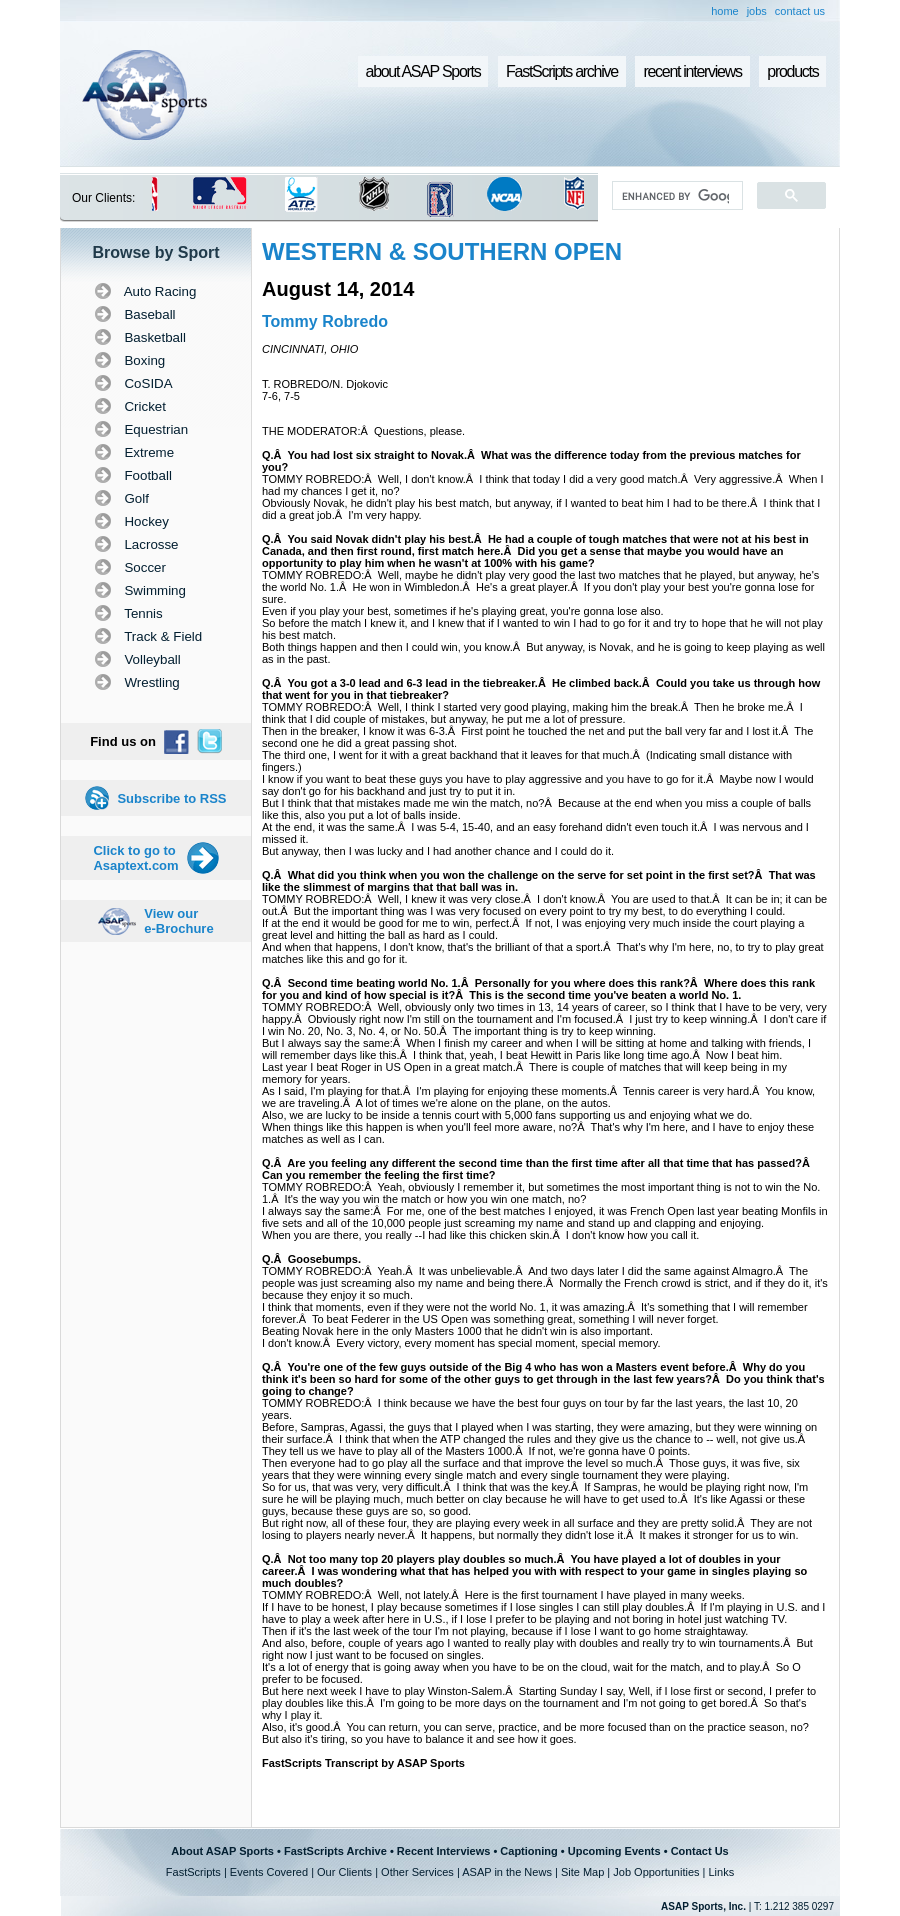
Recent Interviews (444, 1851)
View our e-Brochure (178, 921)
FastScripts (193, 1872)
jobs (757, 11)
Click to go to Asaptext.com (135, 858)
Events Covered (269, 1872)
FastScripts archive (562, 71)
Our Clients (344, 1872)
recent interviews (692, 71)
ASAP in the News (507, 1872)
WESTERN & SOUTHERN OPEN (442, 251)
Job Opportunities (656, 1872)
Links (721, 1872)
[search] (675, 196)
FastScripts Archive (335, 1851)
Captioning (528, 1851)
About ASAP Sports (222, 1851)
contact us (800, 11)
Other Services (417, 1872)
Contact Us (700, 1851)
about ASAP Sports (423, 71)
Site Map (582, 1872)
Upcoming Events (614, 1851)
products (792, 71)
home (725, 11)
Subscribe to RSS (171, 798)
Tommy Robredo (325, 321)
